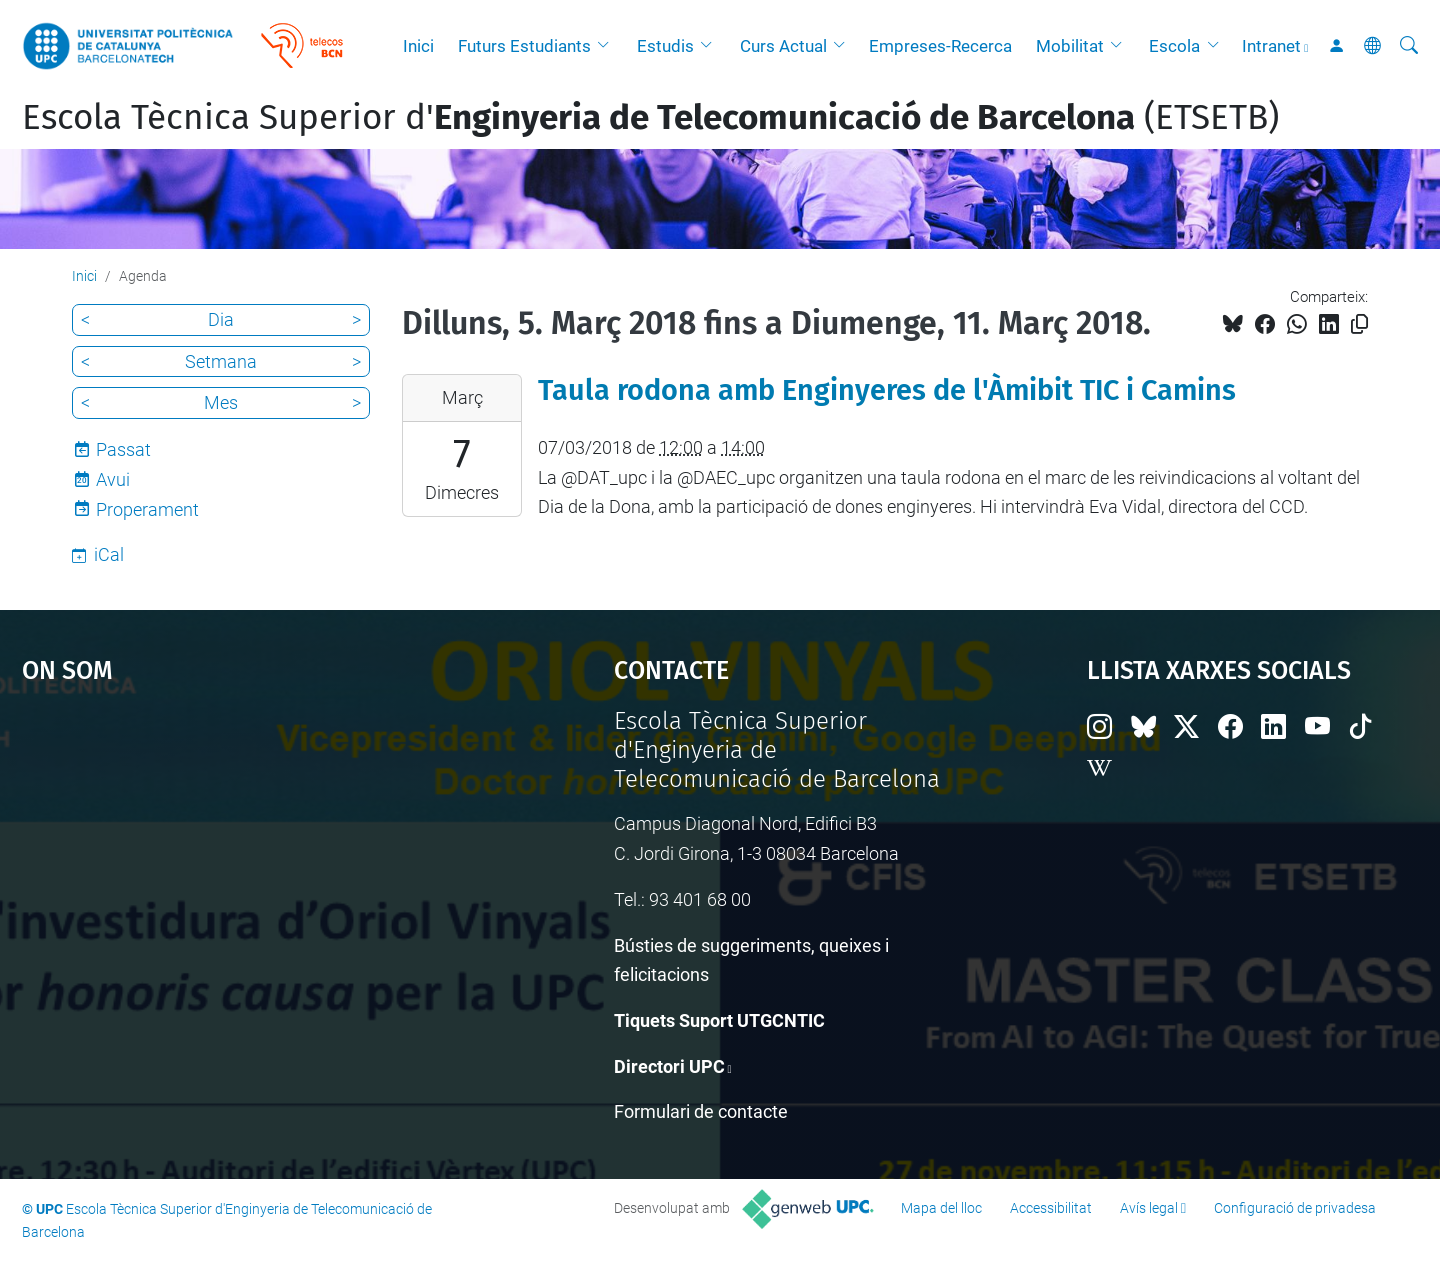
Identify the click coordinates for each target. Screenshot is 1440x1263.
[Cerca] (1409, 46)
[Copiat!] (1359, 324)
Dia (221, 319)
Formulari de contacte (701, 1111)
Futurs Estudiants (524, 46)
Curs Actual (783, 46)
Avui (113, 479)
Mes (221, 402)
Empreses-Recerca (940, 46)
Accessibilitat (1051, 1208)
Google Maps (247, 857)
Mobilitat (1070, 46)
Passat (123, 449)
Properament (147, 509)
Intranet (1271, 46)
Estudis (665, 46)
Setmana (221, 361)
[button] (608, 46)
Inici (418, 46)
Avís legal (1149, 1208)
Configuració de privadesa (1295, 1208)
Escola (1174, 46)
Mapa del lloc (941, 1208)
